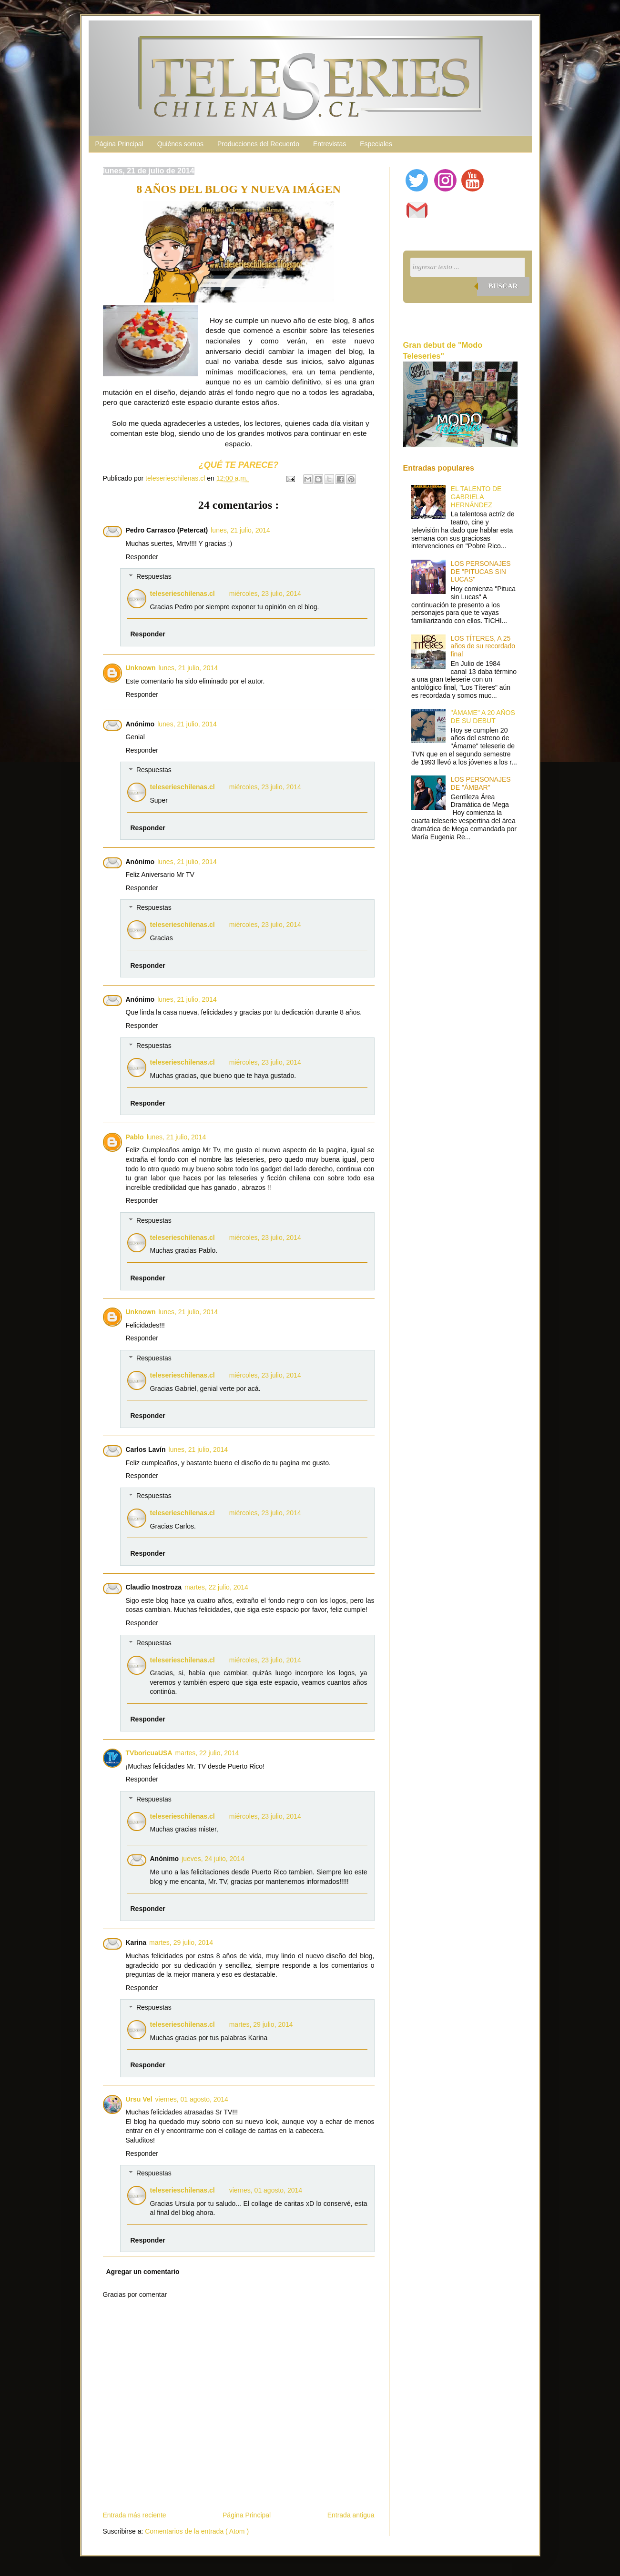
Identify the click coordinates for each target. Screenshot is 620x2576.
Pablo (135, 1137)
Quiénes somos (180, 144)
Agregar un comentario (143, 2271)
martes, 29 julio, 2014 (181, 1942)
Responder (142, 557)
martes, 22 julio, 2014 (216, 1587)
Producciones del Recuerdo (258, 144)
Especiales (376, 144)
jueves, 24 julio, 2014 (213, 1858)
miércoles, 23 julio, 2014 (265, 593)
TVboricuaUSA (149, 1753)
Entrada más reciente (134, 2515)
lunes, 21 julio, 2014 (240, 530)
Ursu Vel (139, 2099)
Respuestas (154, 577)
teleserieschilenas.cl (182, 593)
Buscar (503, 286)
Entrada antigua (351, 2515)
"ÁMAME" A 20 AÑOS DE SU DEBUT (483, 716)
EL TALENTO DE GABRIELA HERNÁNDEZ (476, 497)
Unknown (141, 668)
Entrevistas (329, 144)
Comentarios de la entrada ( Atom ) (197, 2531)
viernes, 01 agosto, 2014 (191, 2099)
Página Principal (119, 144)
